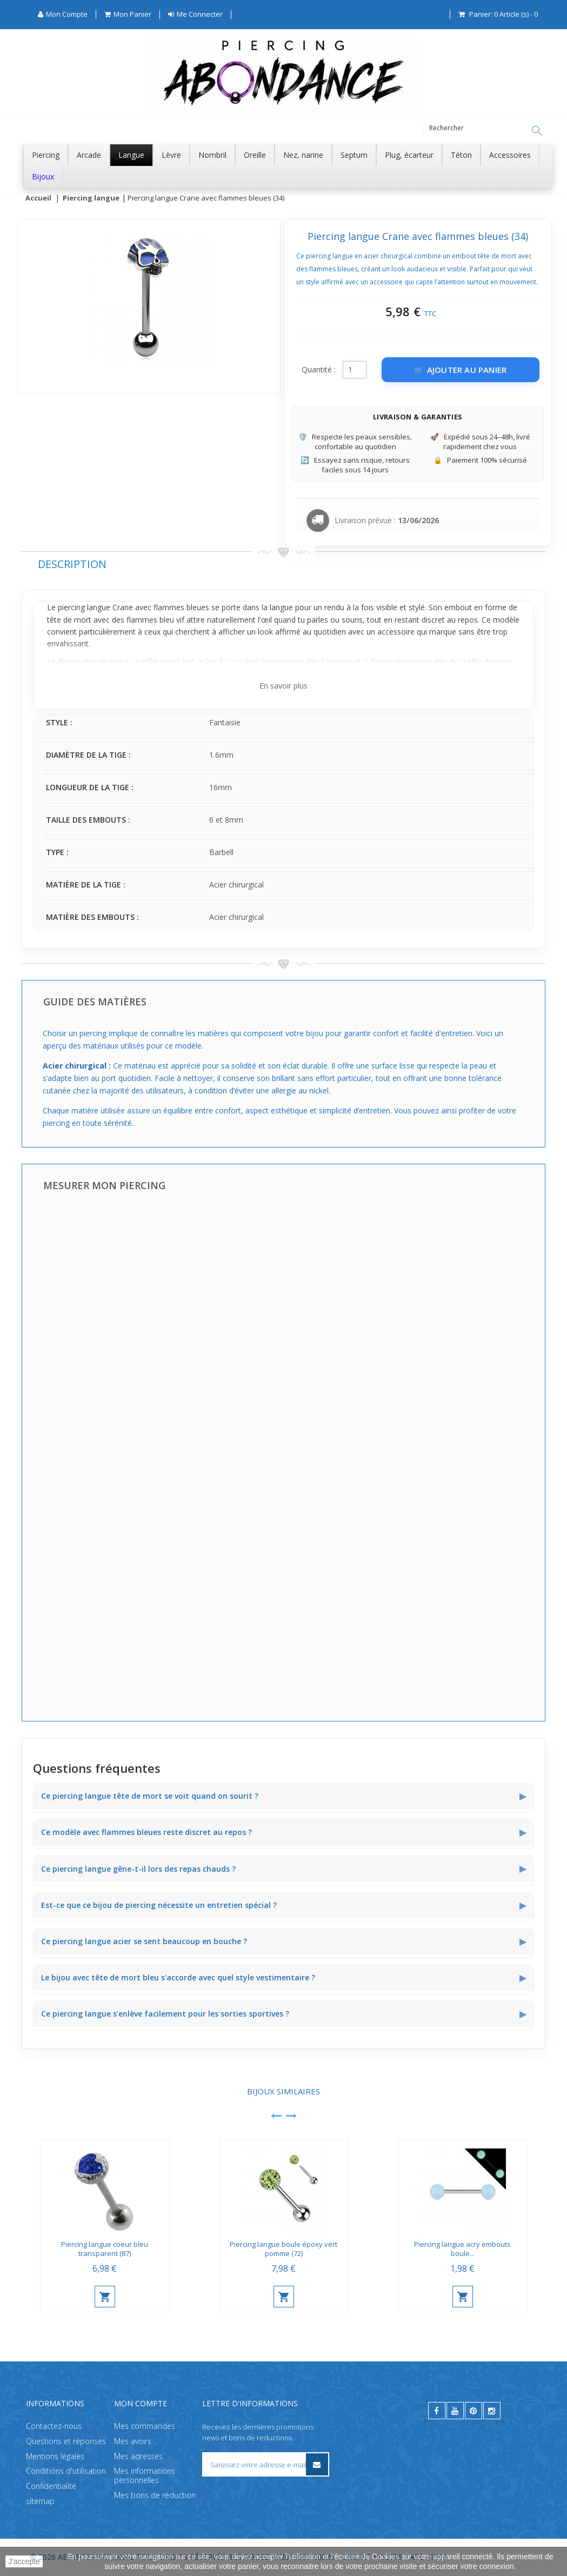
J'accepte (24, 2561)
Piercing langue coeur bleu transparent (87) (104, 2249)
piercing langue (84, 608)
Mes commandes (144, 2426)
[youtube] (455, 2410)
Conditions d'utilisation (66, 2471)
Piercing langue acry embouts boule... (462, 2249)
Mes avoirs (132, 2440)
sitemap (40, 2501)
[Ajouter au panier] (461, 370)
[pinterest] (473, 2410)
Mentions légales (55, 2456)
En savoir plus (283, 686)
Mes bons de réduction (155, 2495)
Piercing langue (91, 198)
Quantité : (319, 370)
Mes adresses (138, 2456)
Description (72, 564)
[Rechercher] (537, 131)
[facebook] (436, 2410)
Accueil (38, 198)
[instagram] (492, 2410)
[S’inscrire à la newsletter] (317, 2464)
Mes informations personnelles (144, 2475)
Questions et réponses (66, 2440)
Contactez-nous (54, 2426)
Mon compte (140, 2403)
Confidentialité (51, 2486)
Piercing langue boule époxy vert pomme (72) (283, 2249)
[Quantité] (354, 370)
